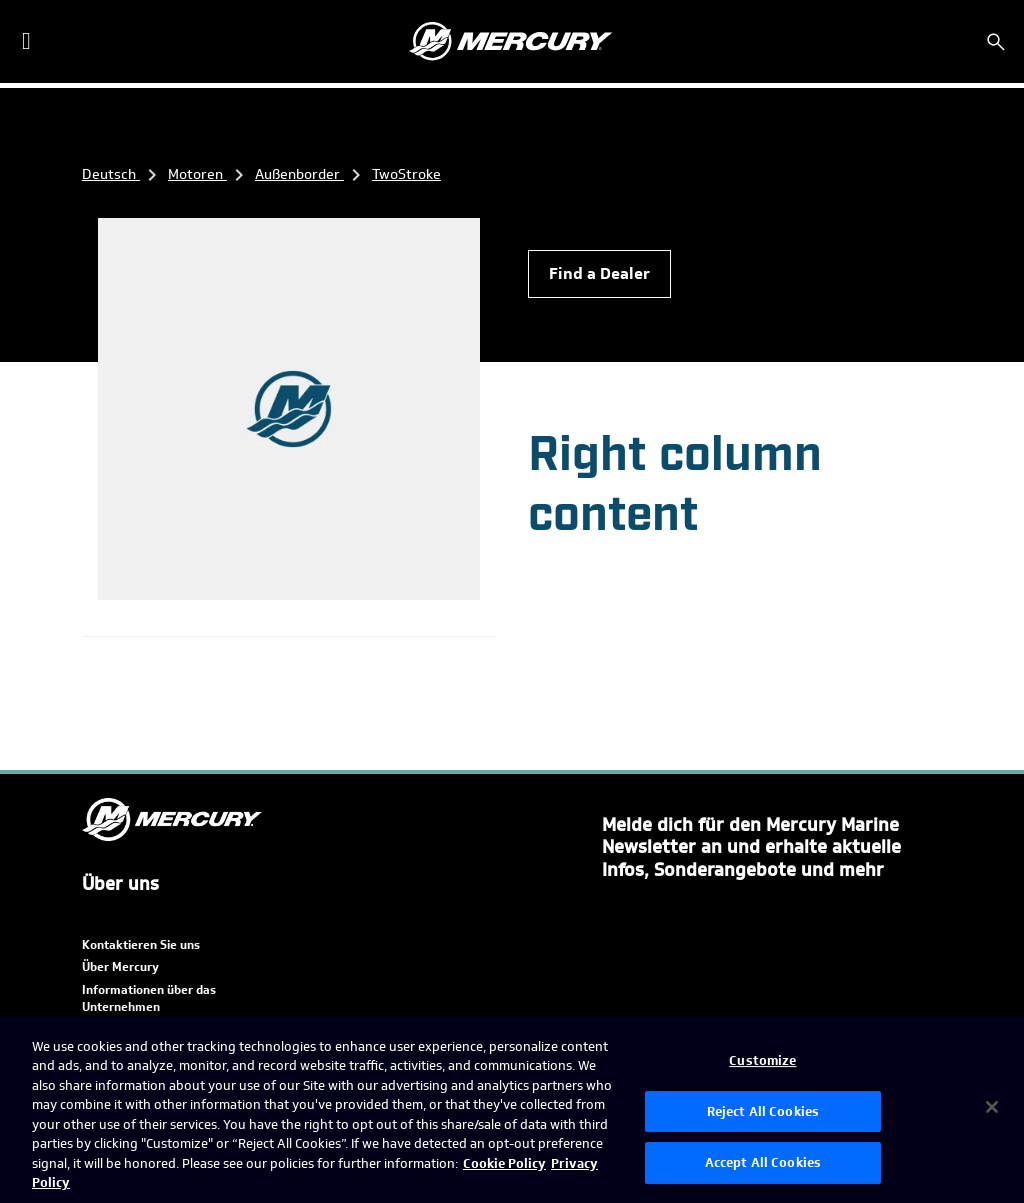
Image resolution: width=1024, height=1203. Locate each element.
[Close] (992, 1107)
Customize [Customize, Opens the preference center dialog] (762, 1060)
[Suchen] (996, 42)
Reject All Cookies (763, 1111)
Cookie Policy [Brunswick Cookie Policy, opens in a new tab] (504, 1163)
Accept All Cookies (763, 1162)
